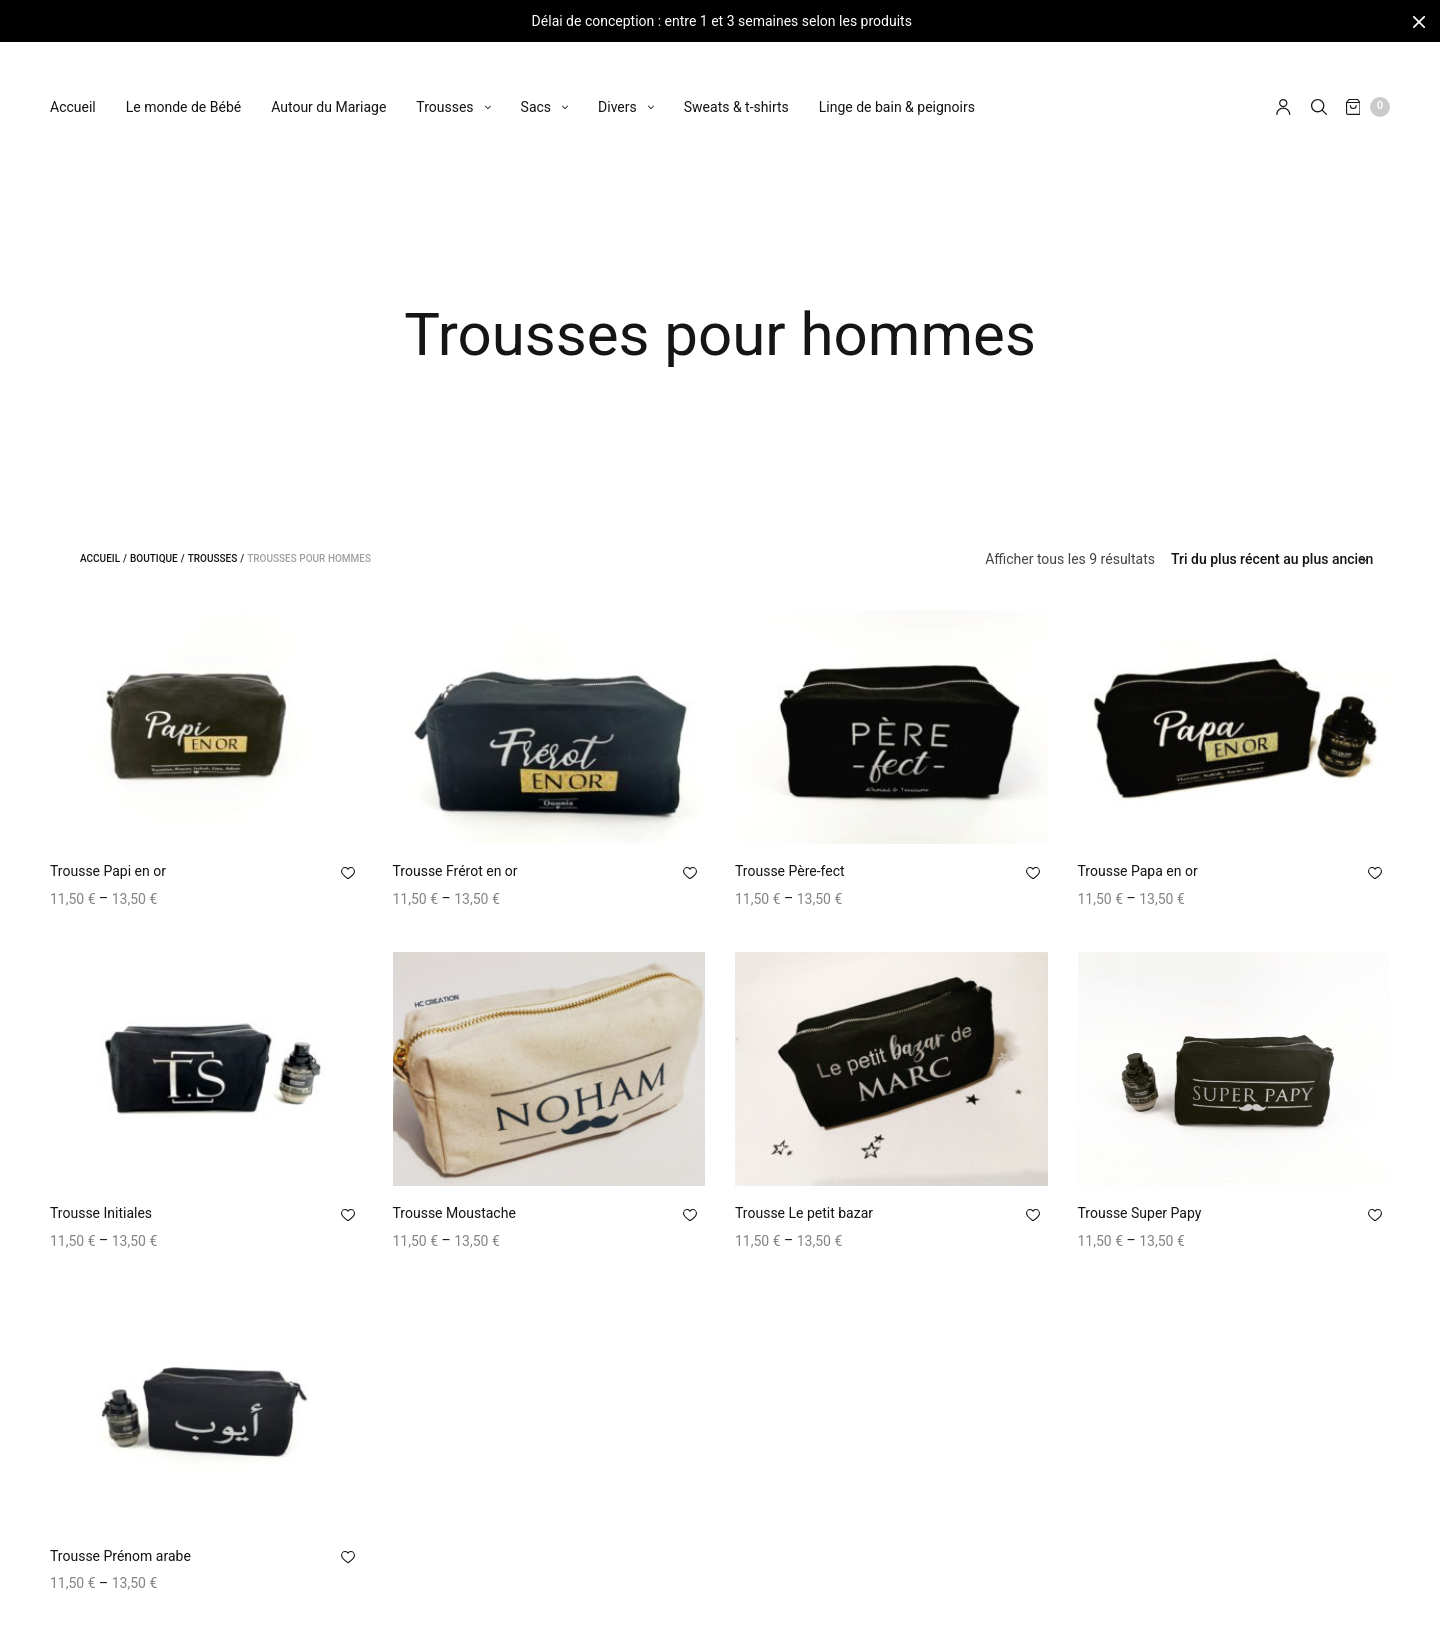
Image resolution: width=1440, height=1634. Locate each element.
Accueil (73, 89)
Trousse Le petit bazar (804, 1216)
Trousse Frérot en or (455, 874)
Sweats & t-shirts (736, 89)
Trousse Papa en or (1138, 874)
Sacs (536, 89)
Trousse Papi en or (108, 874)
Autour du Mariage (328, 89)
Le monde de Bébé (183, 89)
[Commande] (1272, 562)
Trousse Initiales (101, 1216)
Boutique (154, 562)
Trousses (444, 89)
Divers (617, 89)
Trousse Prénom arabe (120, 1559)
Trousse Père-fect (790, 874)
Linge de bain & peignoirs (897, 89)
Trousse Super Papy (1140, 1216)
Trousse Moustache (454, 1216)
